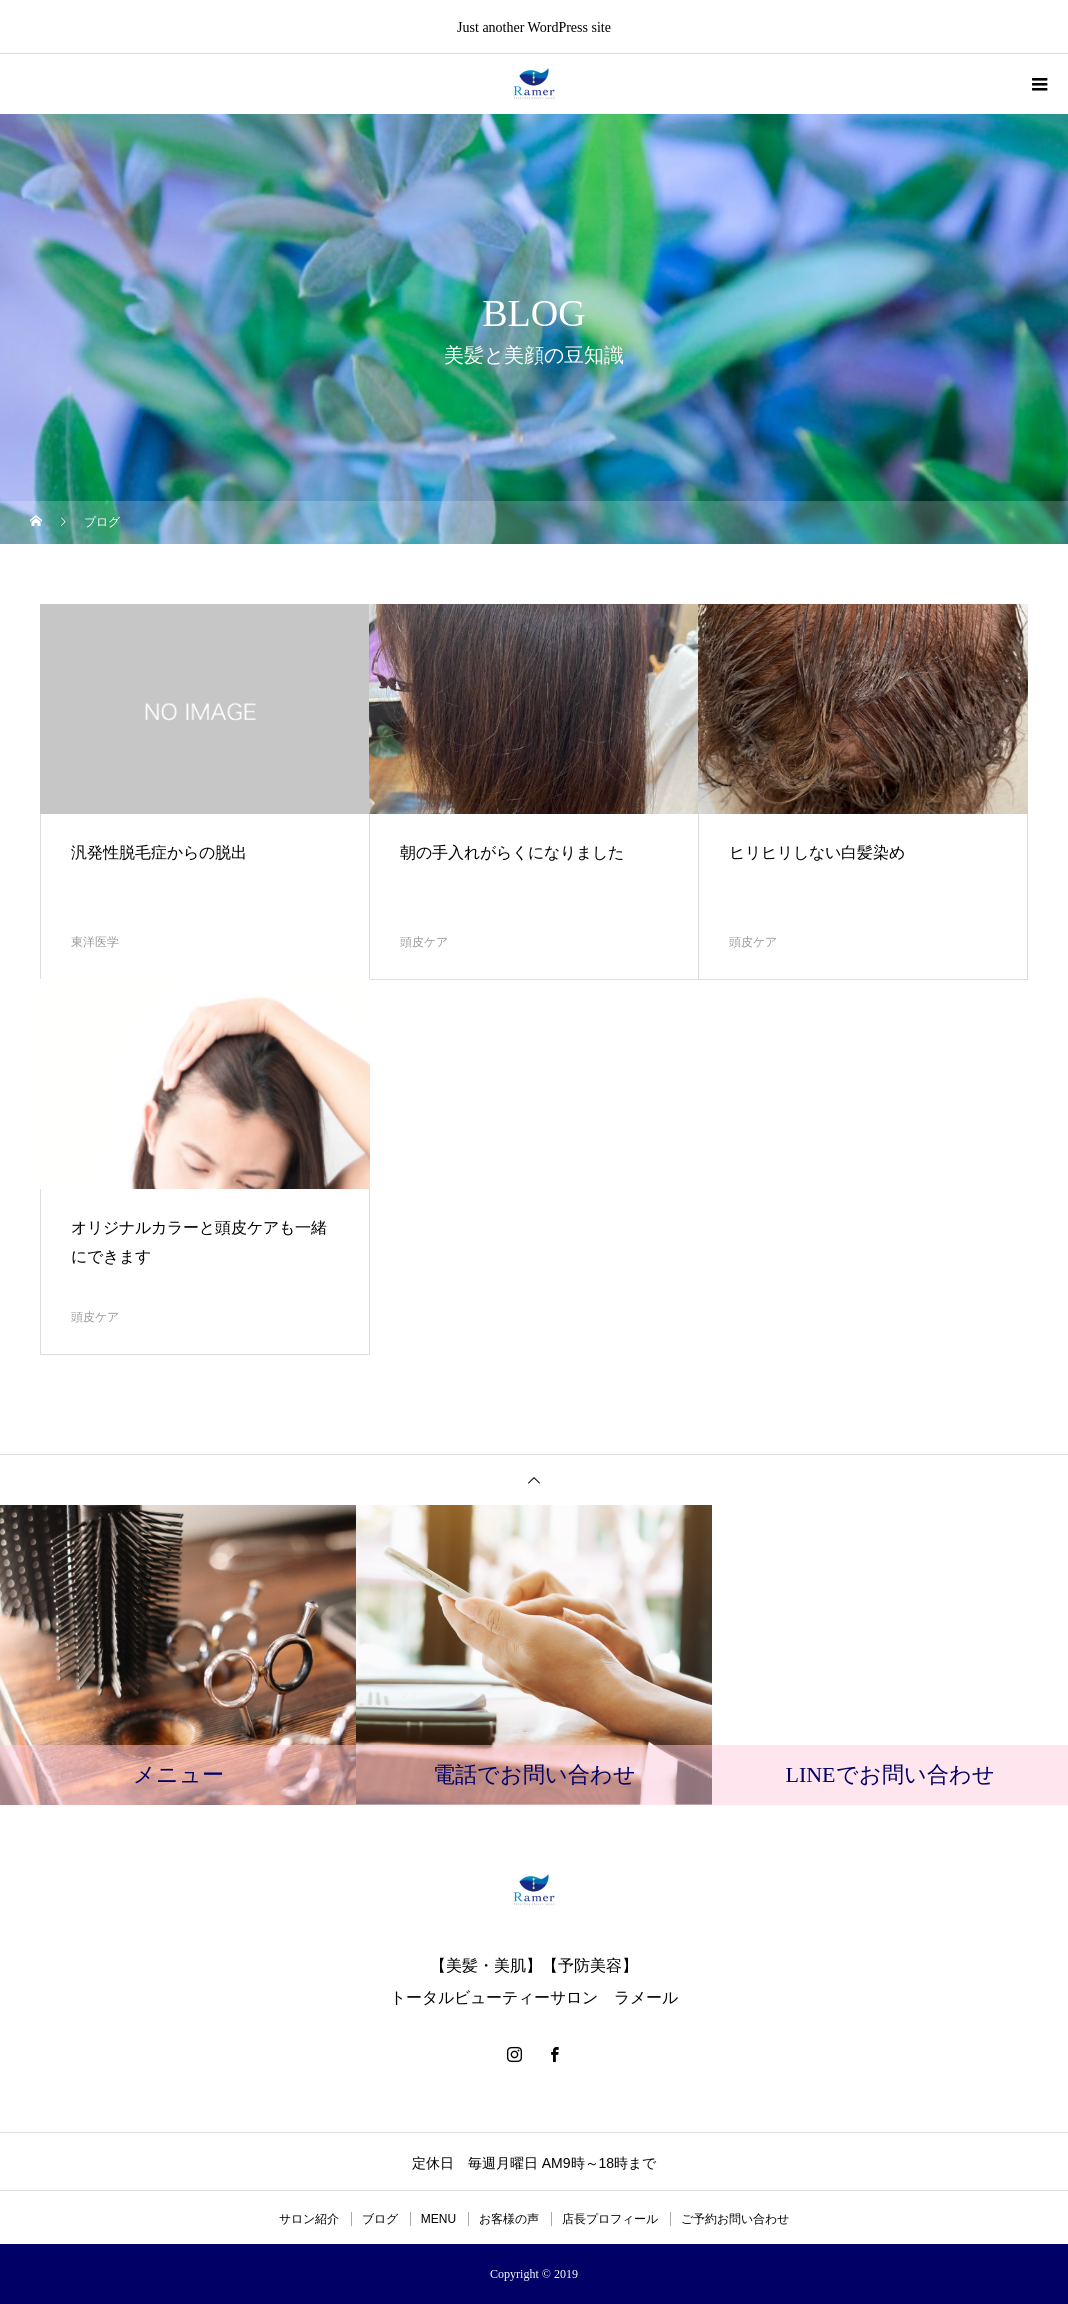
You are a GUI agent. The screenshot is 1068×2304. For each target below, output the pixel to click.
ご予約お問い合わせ (735, 2219)
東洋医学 (95, 942)
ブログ (380, 2219)
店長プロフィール (610, 2219)
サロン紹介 (309, 2219)
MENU (438, 2219)
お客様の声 (509, 2219)
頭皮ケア (424, 942)
